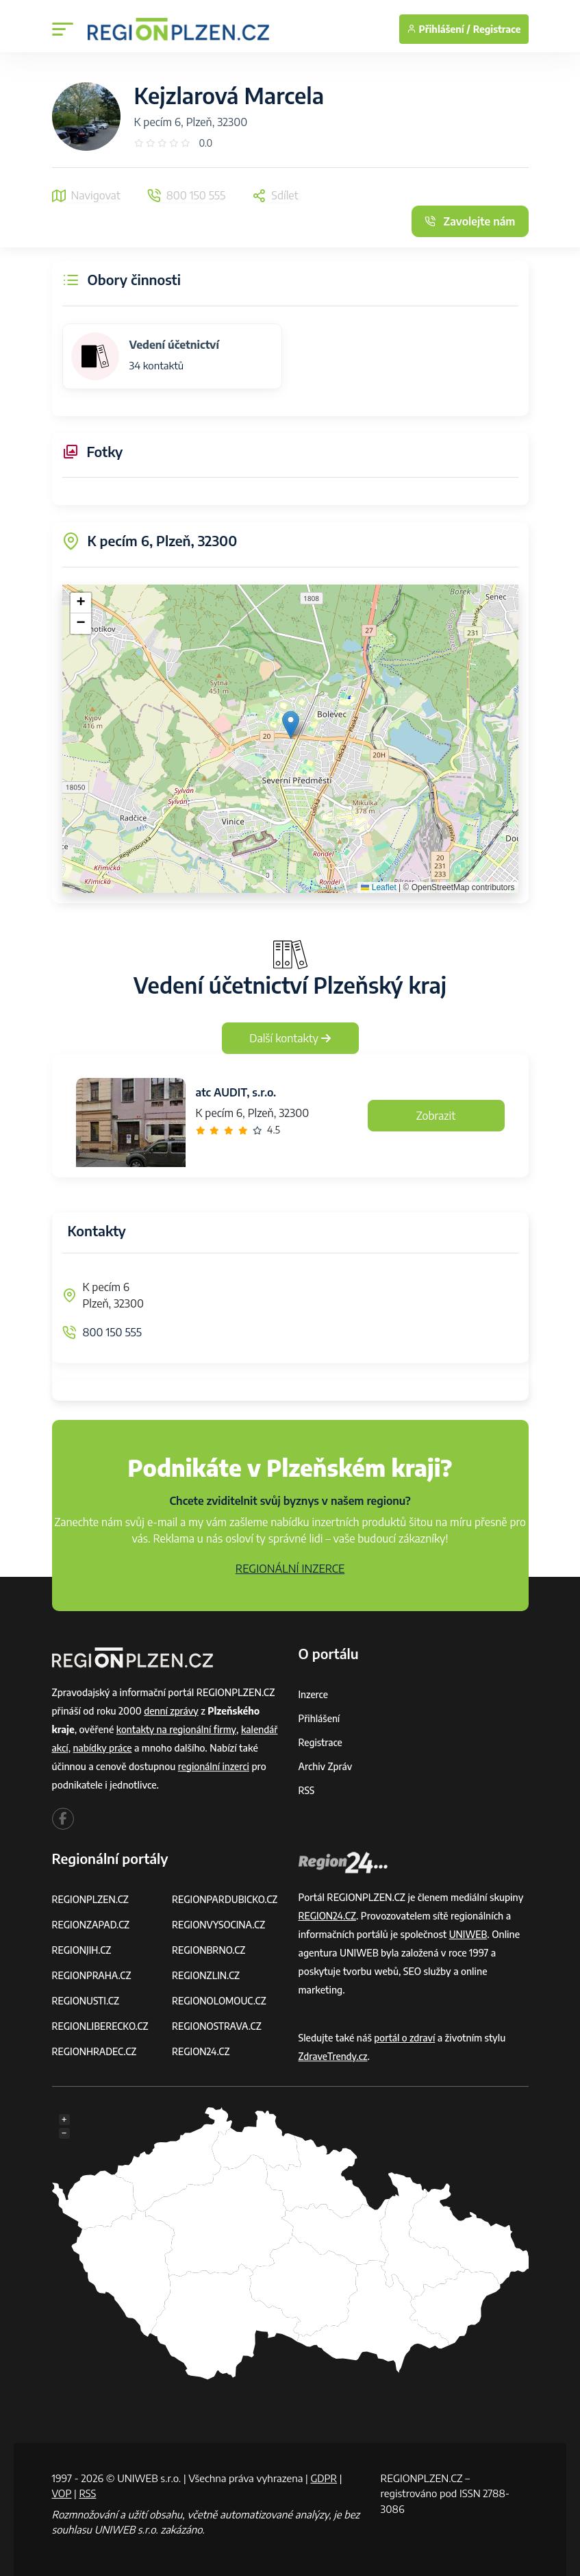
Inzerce (314, 1694)
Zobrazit (436, 1116)
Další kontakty (290, 1038)
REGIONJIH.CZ (82, 1950)
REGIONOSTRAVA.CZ (217, 2026)
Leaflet (378, 887)
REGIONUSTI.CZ (86, 2001)
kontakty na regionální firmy (177, 1729)
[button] (290, 725)
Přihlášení (320, 1718)
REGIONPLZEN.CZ (91, 1899)
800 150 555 (112, 1332)
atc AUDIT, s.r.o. (236, 1092)
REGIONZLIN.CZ (206, 1975)
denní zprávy (171, 1711)
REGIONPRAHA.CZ (92, 1975)
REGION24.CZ (201, 2051)
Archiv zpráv (326, 1766)
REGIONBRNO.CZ (209, 1950)
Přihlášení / (438, 29)
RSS (307, 1790)
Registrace (497, 29)
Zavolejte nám (470, 221)
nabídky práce (103, 1748)
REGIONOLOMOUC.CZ (220, 2001)
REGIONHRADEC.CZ (95, 2051)
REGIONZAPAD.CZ (91, 1924)
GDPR (324, 2478)
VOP (62, 2493)
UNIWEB (468, 1934)
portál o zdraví (405, 2038)
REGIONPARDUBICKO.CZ (226, 1899)
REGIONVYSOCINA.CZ (219, 1924)
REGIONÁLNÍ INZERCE (290, 1568)
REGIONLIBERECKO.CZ (101, 2026)
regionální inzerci (214, 1766)
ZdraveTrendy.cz (334, 2056)
